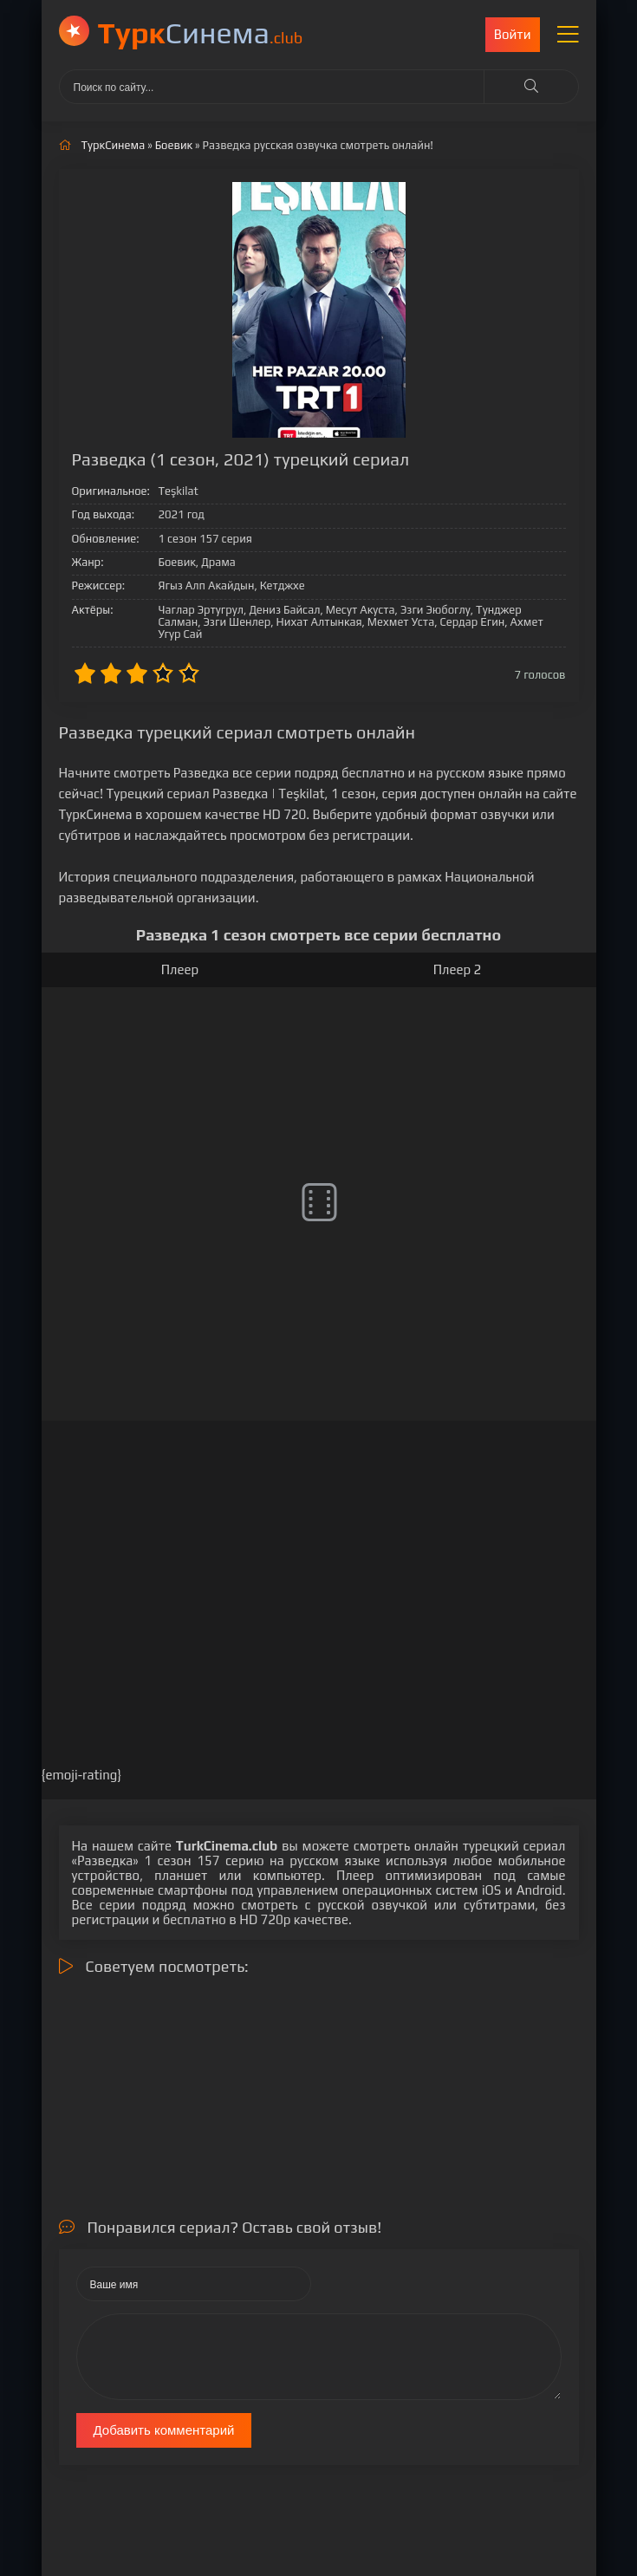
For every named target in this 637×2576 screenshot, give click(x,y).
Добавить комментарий (164, 2430)
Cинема (200, 32)
